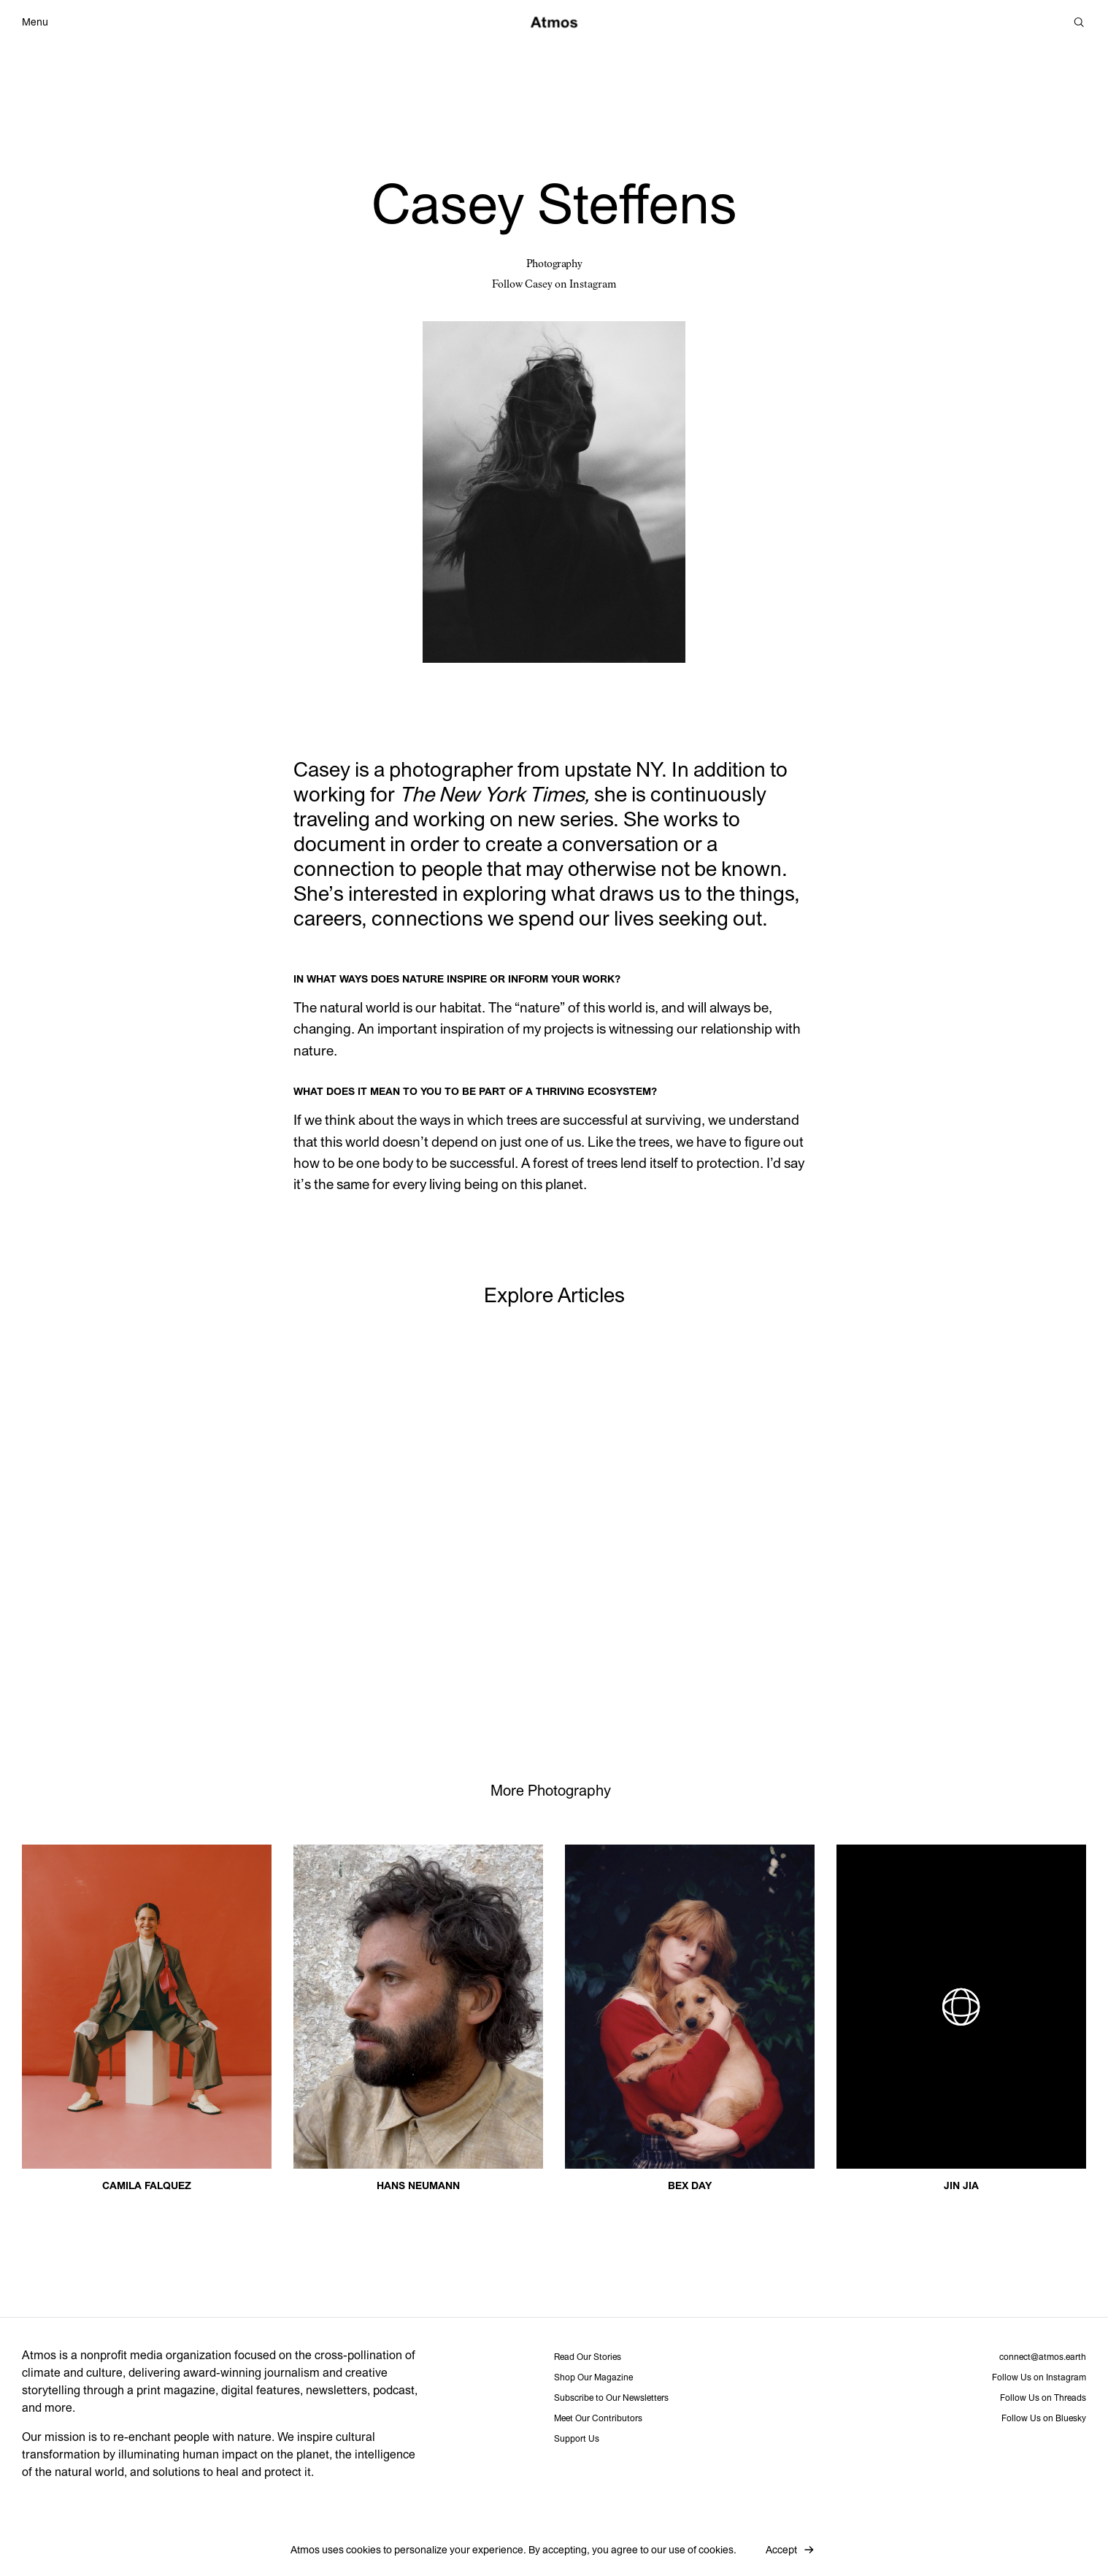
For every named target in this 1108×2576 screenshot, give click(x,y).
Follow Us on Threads (1043, 2398)
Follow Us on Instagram (1039, 2377)
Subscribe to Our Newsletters (611, 2398)
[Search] (1079, 22)
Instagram (593, 285)
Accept (781, 2550)
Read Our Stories (587, 2357)
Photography (554, 264)
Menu (35, 23)
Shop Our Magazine (593, 2377)
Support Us (576, 2439)
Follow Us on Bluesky (1043, 2418)
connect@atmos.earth (1042, 2357)
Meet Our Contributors (598, 2418)
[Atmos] (554, 22)
